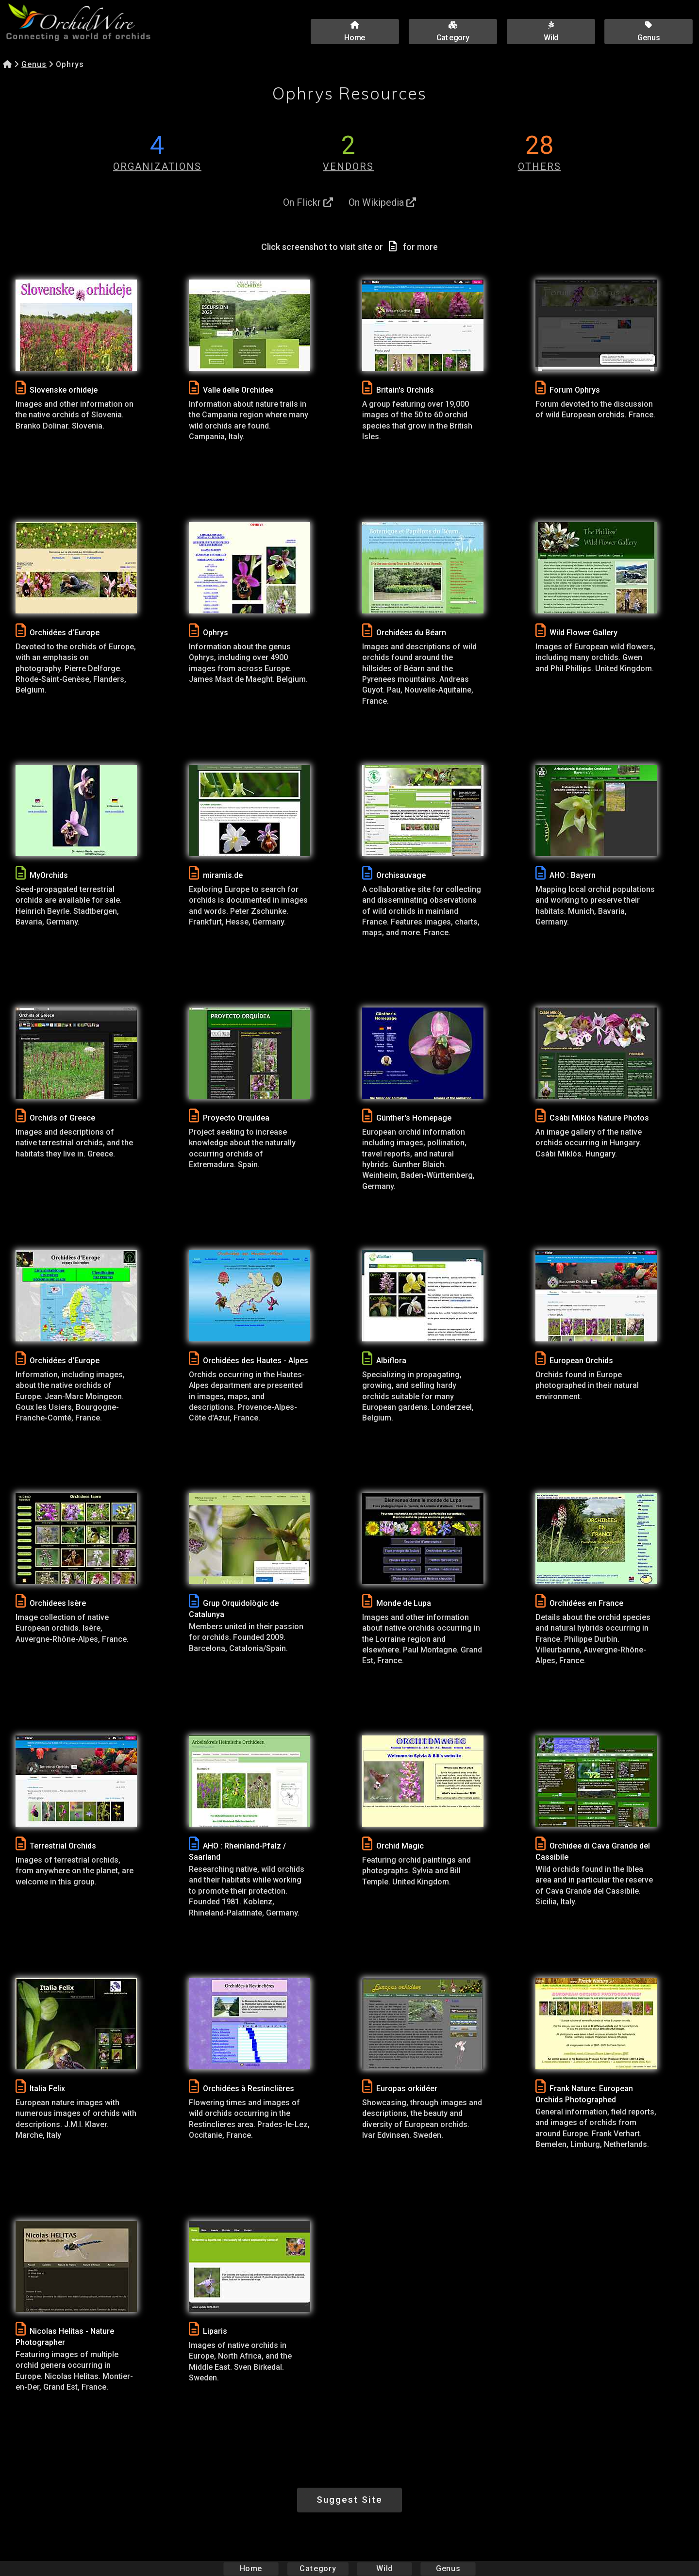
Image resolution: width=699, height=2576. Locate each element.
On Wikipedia (382, 202)
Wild (384, 2568)
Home (251, 2568)
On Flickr (308, 202)
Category (318, 2568)
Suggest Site (349, 2499)
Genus (34, 64)
